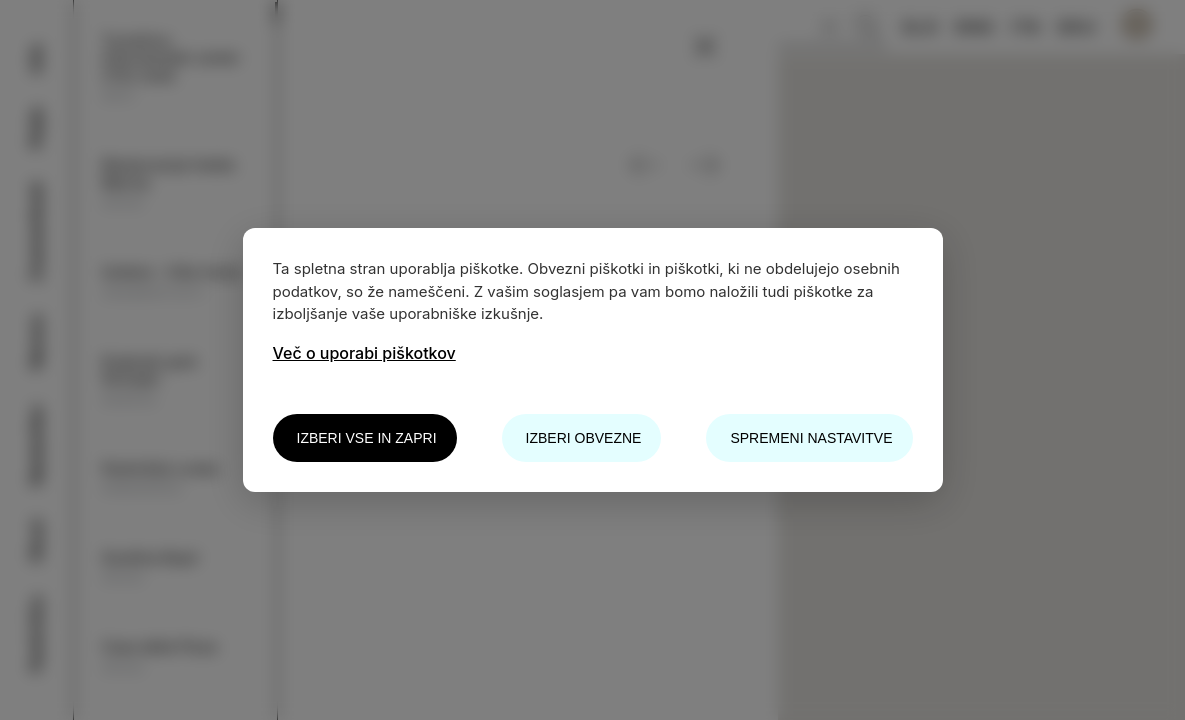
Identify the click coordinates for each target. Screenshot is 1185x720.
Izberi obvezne (584, 438)
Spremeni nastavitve (811, 438)
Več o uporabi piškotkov (364, 353)
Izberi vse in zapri (367, 438)
